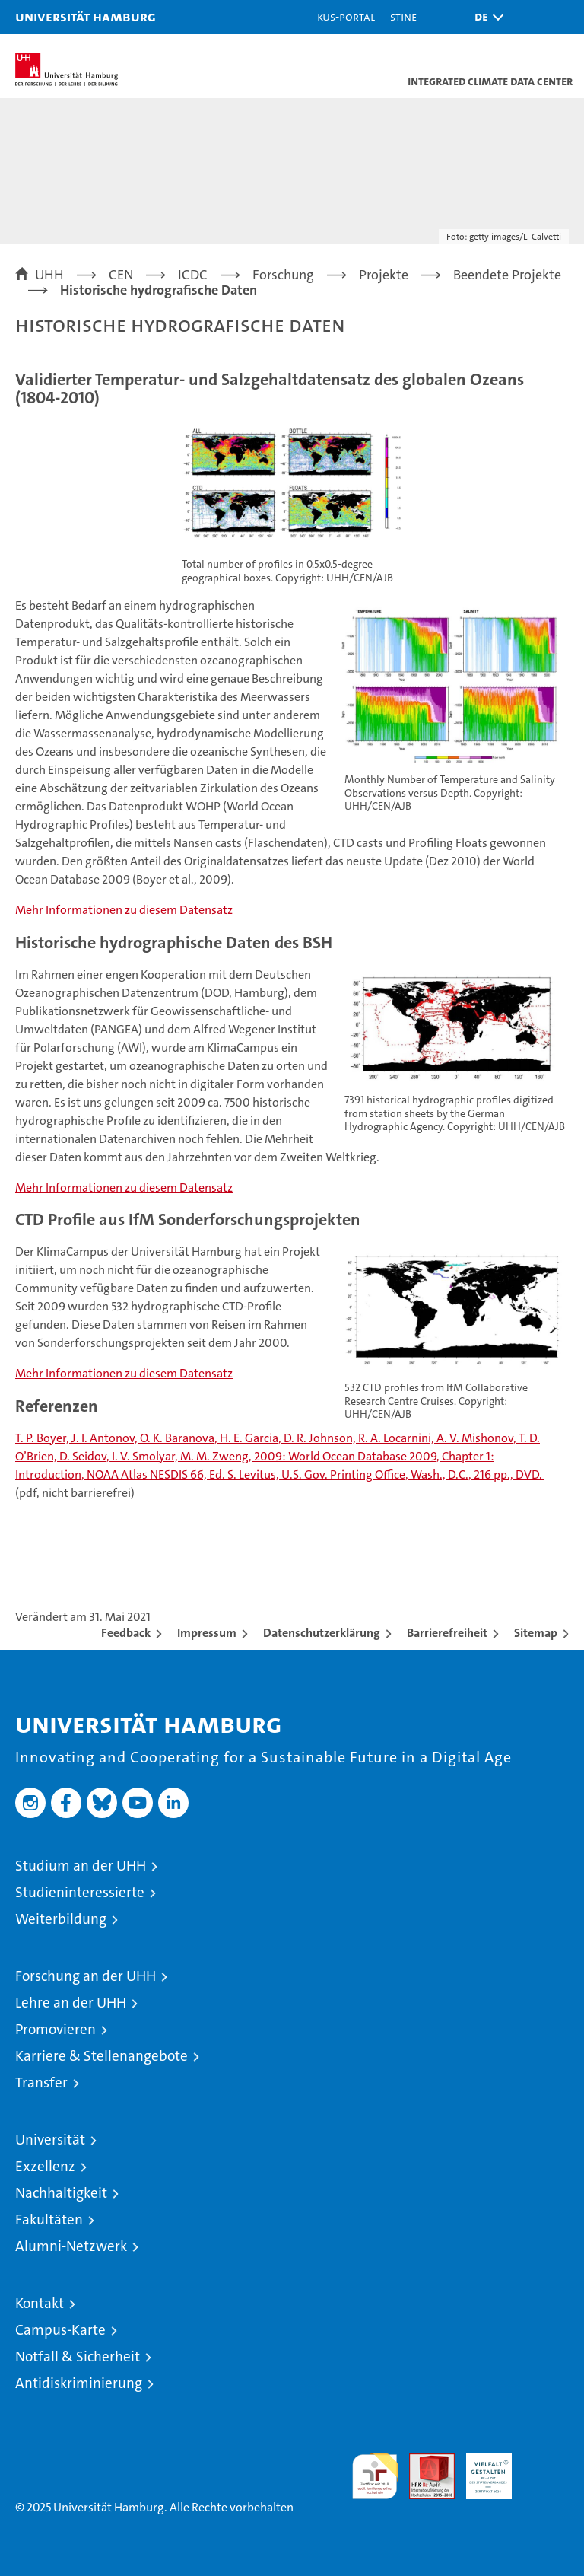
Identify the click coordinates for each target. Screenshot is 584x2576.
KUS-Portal (346, 16)
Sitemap (535, 1633)
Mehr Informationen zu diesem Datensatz (124, 910)
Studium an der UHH (80, 1865)
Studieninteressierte (79, 1892)
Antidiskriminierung (78, 2383)
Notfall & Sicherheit (77, 2356)
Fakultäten (49, 2219)
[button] (485, 17)
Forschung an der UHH (85, 1975)
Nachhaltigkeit (61, 2192)
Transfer (41, 2082)
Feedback (126, 1633)
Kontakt (39, 2303)
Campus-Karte (60, 2329)
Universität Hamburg (85, 16)
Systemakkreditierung (546, 2461)
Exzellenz (45, 2166)
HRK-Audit (480, 2469)
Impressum (206, 1633)
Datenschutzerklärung (321, 1633)
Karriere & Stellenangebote (101, 2055)
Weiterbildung (60, 1918)
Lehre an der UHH (70, 2002)
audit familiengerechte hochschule (375, 2476)
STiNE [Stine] (403, 16)
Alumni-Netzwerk (71, 2246)
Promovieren (55, 2029)
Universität (50, 2139)
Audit (423, 2461)
